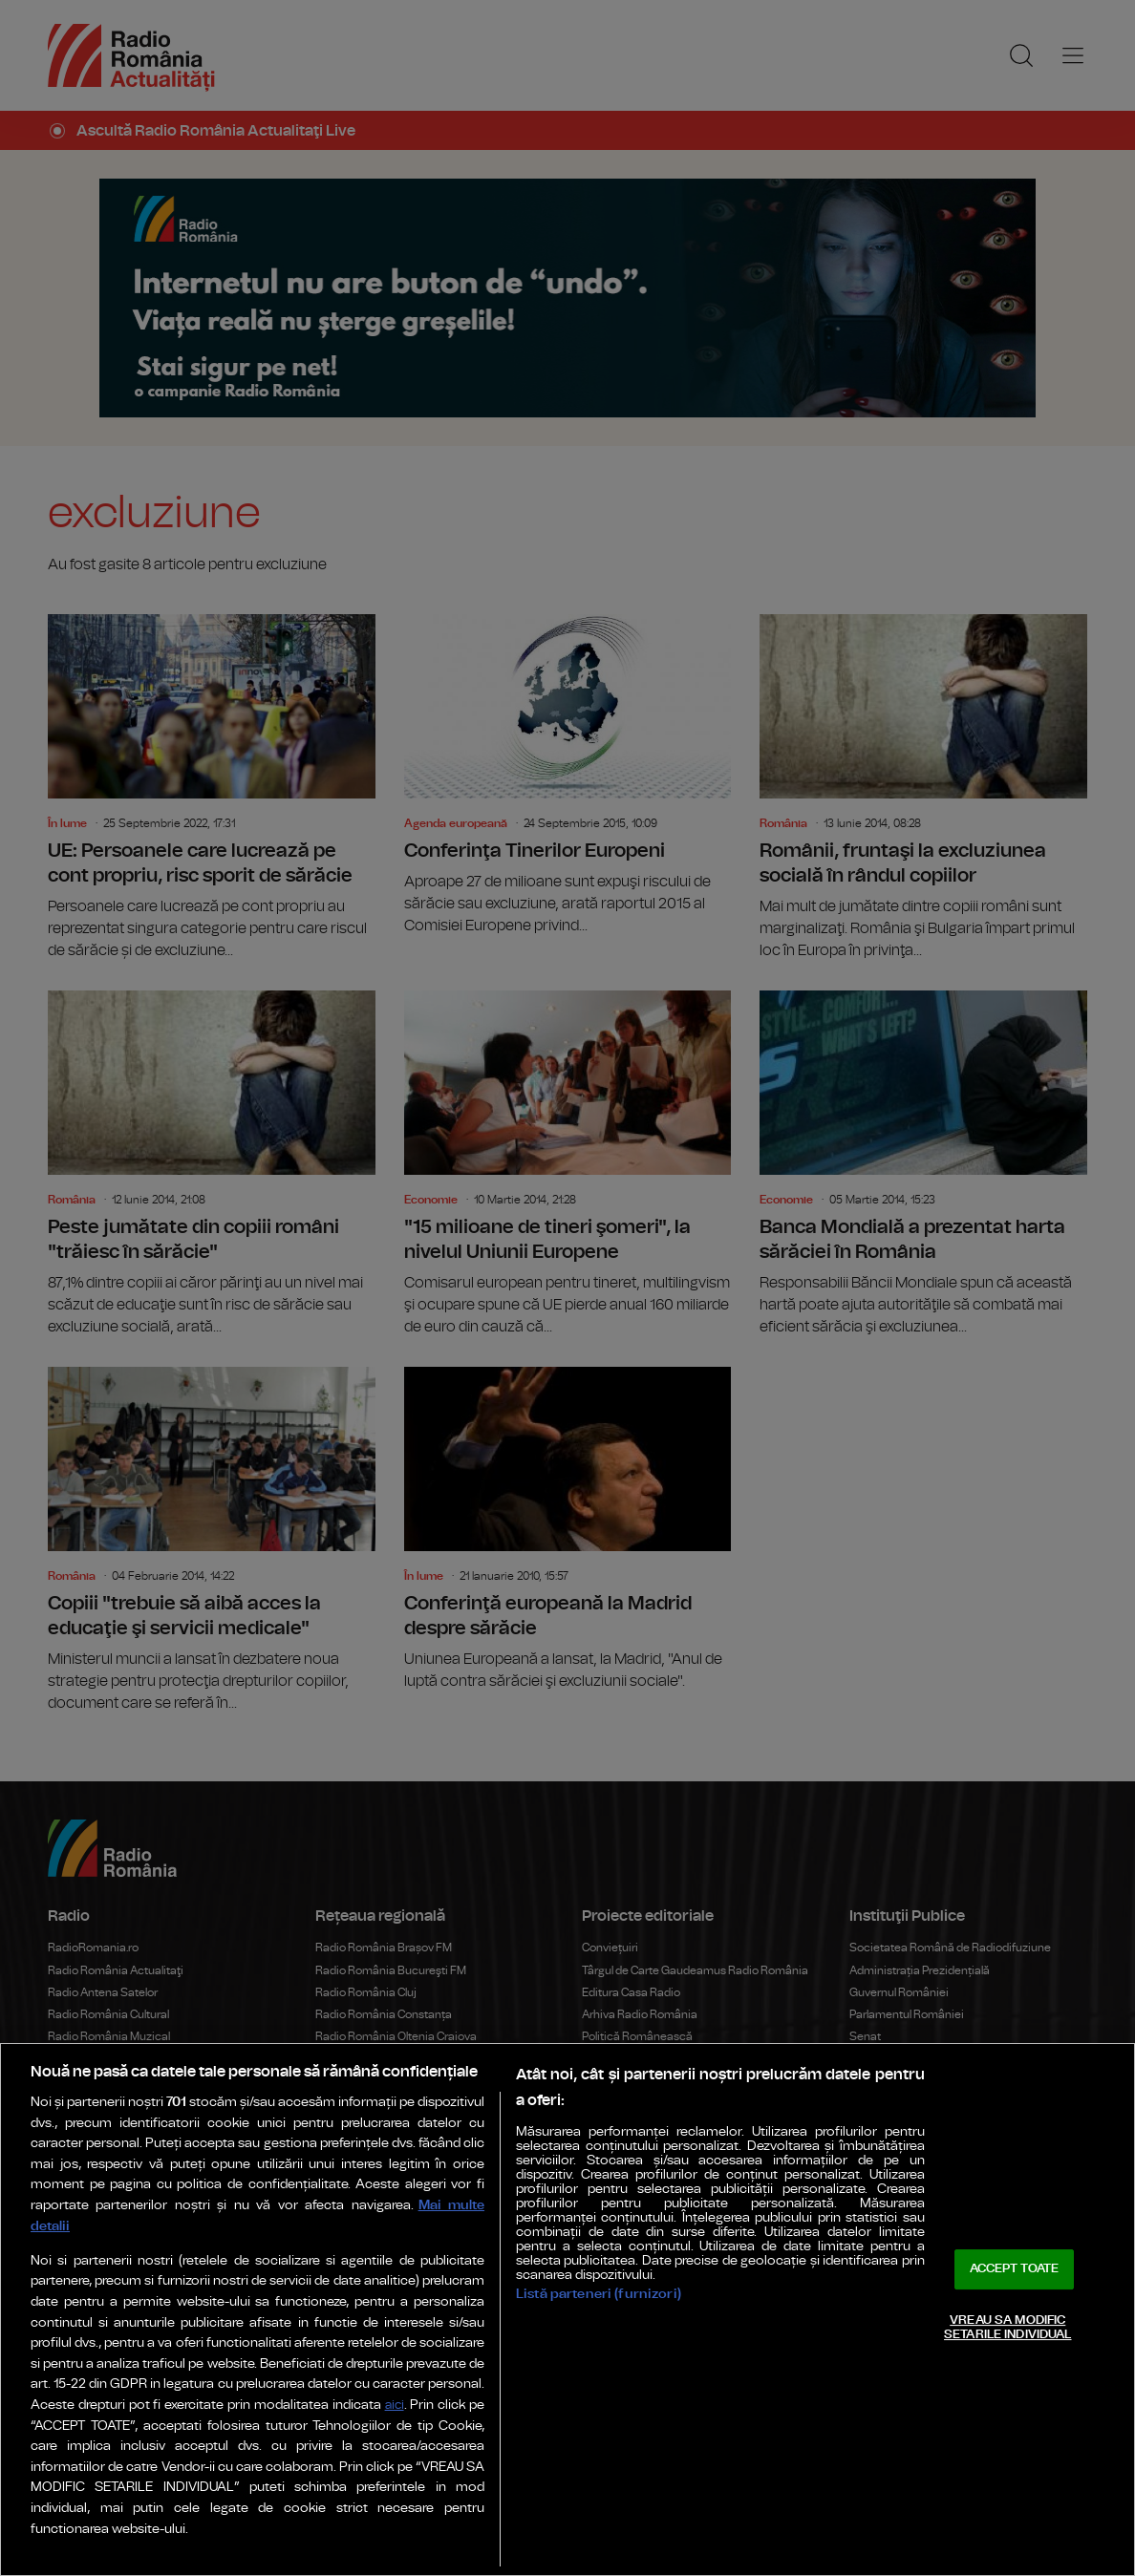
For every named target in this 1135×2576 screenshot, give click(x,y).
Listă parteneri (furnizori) (598, 2294)
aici (394, 2405)
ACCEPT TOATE (1015, 2269)
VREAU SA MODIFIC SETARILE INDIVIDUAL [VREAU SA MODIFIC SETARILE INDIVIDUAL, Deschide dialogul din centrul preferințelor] (1007, 2328)
